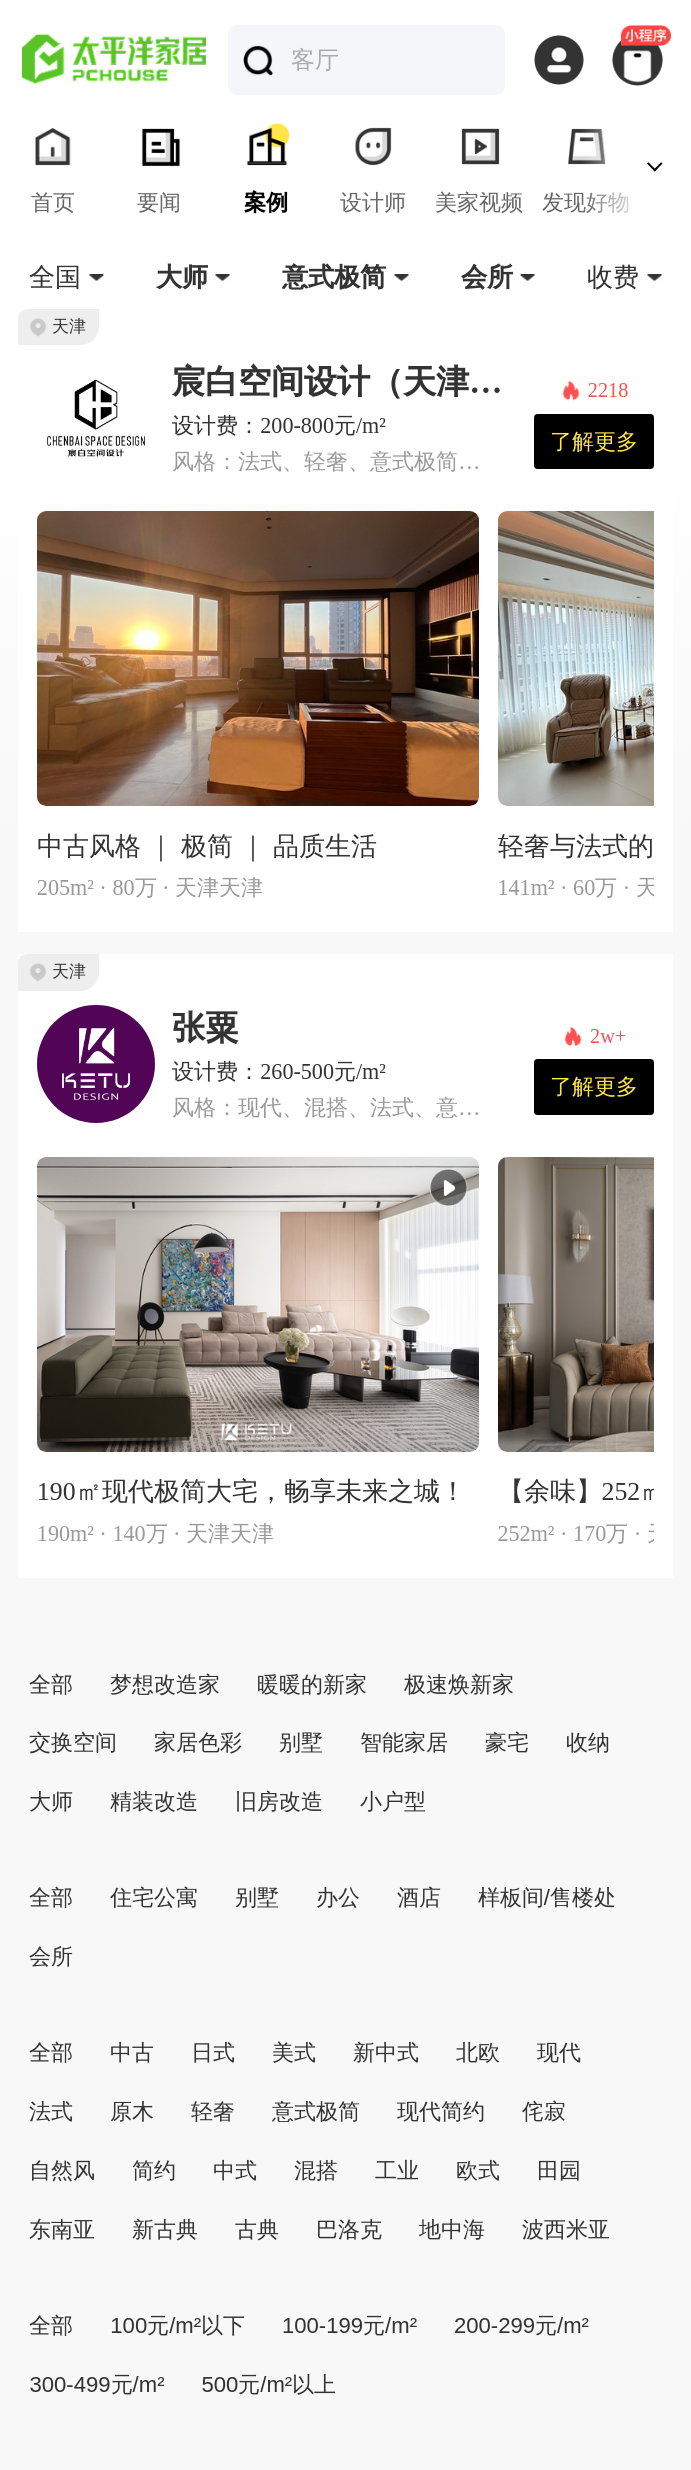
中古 (132, 2052)
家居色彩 (198, 1742)
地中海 (452, 2229)
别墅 (301, 1742)
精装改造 (154, 1801)
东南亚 (62, 2229)
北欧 (478, 2052)
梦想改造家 (165, 1684)
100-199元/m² (349, 2325)
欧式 (478, 2170)
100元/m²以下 (177, 2325)
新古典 (165, 2229)
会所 (51, 1956)
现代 (559, 2052)
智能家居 (404, 1742)
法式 (51, 2111)
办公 (338, 1897)
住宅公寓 (154, 1897)
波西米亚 (566, 2229)
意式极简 (316, 2111)
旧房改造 (279, 1801)
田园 (559, 2170)
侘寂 (544, 2111)
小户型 (393, 1801)
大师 (51, 1801)
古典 (257, 2229)
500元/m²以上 (268, 2384)
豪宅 (507, 1742)
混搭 (316, 2170)
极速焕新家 (459, 1684)
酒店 (419, 1897)
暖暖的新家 (312, 1684)
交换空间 (73, 1742)
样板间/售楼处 (547, 1897)
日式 (213, 2052)
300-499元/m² (96, 2384)
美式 (294, 2052)
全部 (51, 1684)
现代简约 (441, 2111)
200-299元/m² (521, 2325)
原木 (132, 2111)
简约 (154, 2170)
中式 (235, 2170)
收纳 (588, 1742)
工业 (397, 2170)
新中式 (386, 2052)
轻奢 (213, 2111)
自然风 (62, 2170)
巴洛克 (349, 2229)
